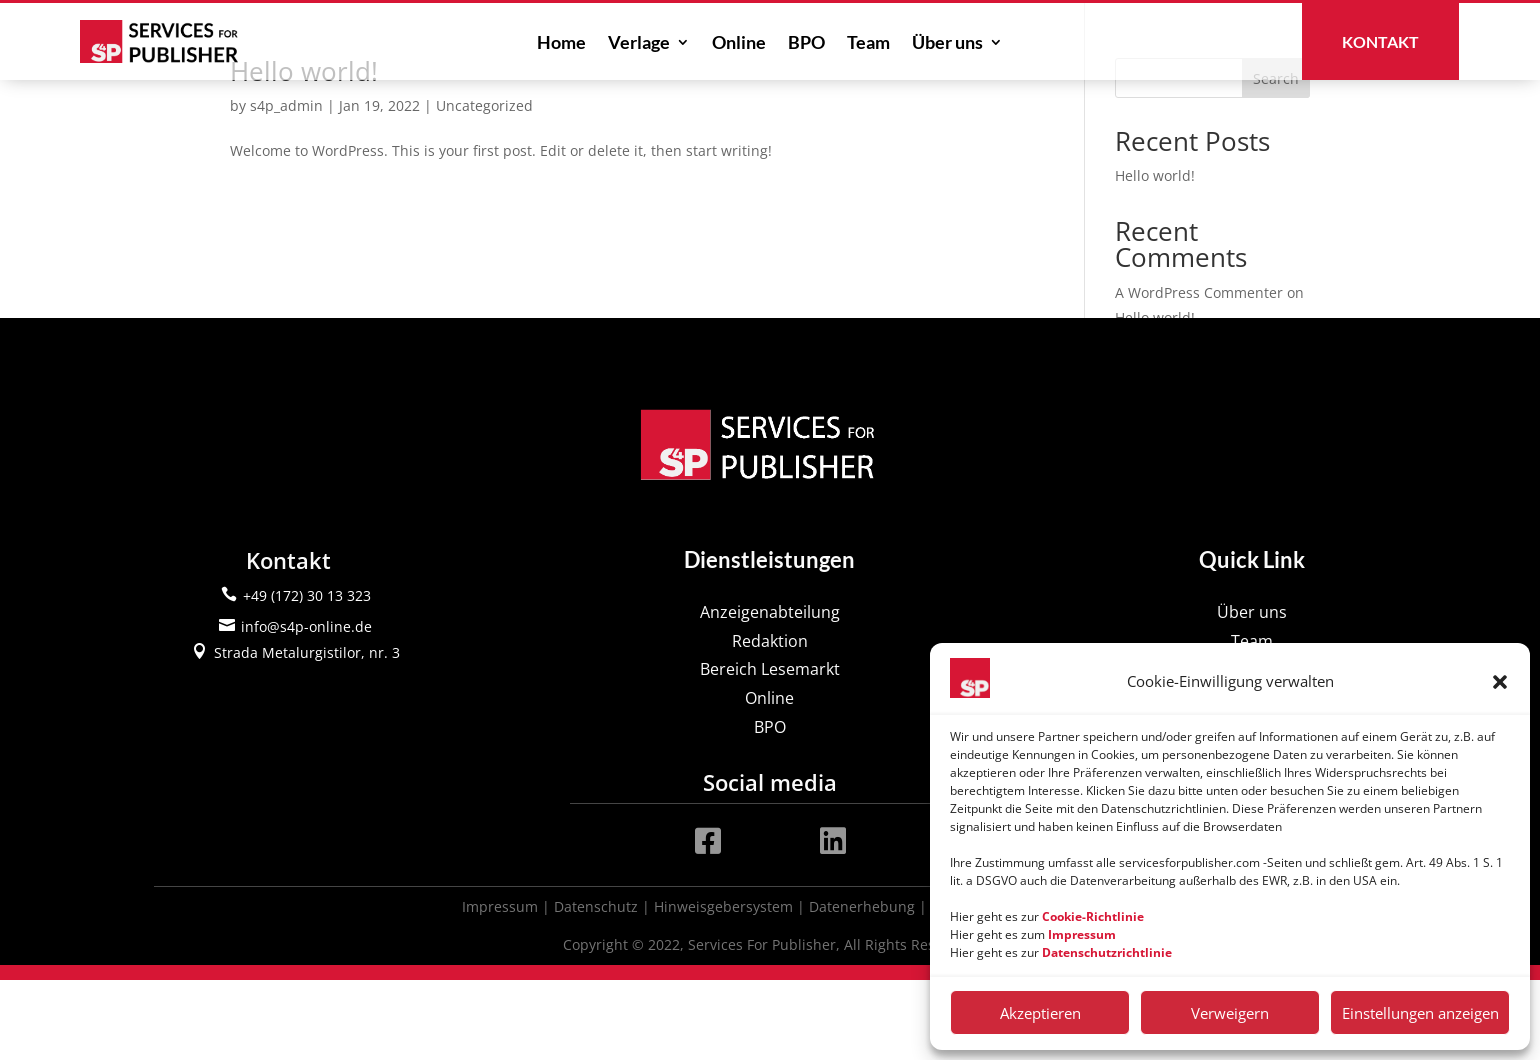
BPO (806, 44)
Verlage (639, 44)
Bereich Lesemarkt (770, 750)
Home (561, 44)
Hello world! (304, 151)
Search (1276, 158)
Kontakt (1380, 41)
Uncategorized (484, 185)
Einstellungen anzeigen (1420, 1013)
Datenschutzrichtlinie (1107, 952)
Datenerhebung (862, 986)
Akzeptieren (1040, 1013)
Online (739, 44)
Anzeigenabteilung (770, 692)
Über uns (947, 44)
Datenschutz (596, 986)
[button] (1500, 682)
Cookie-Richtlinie (1093, 916)
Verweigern (1230, 1013)
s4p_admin (286, 185)
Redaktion (770, 721)
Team (868, 44)
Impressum (500, 986)
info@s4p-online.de (306, 706)
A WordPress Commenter (1199, 372)
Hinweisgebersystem (723, 986)
